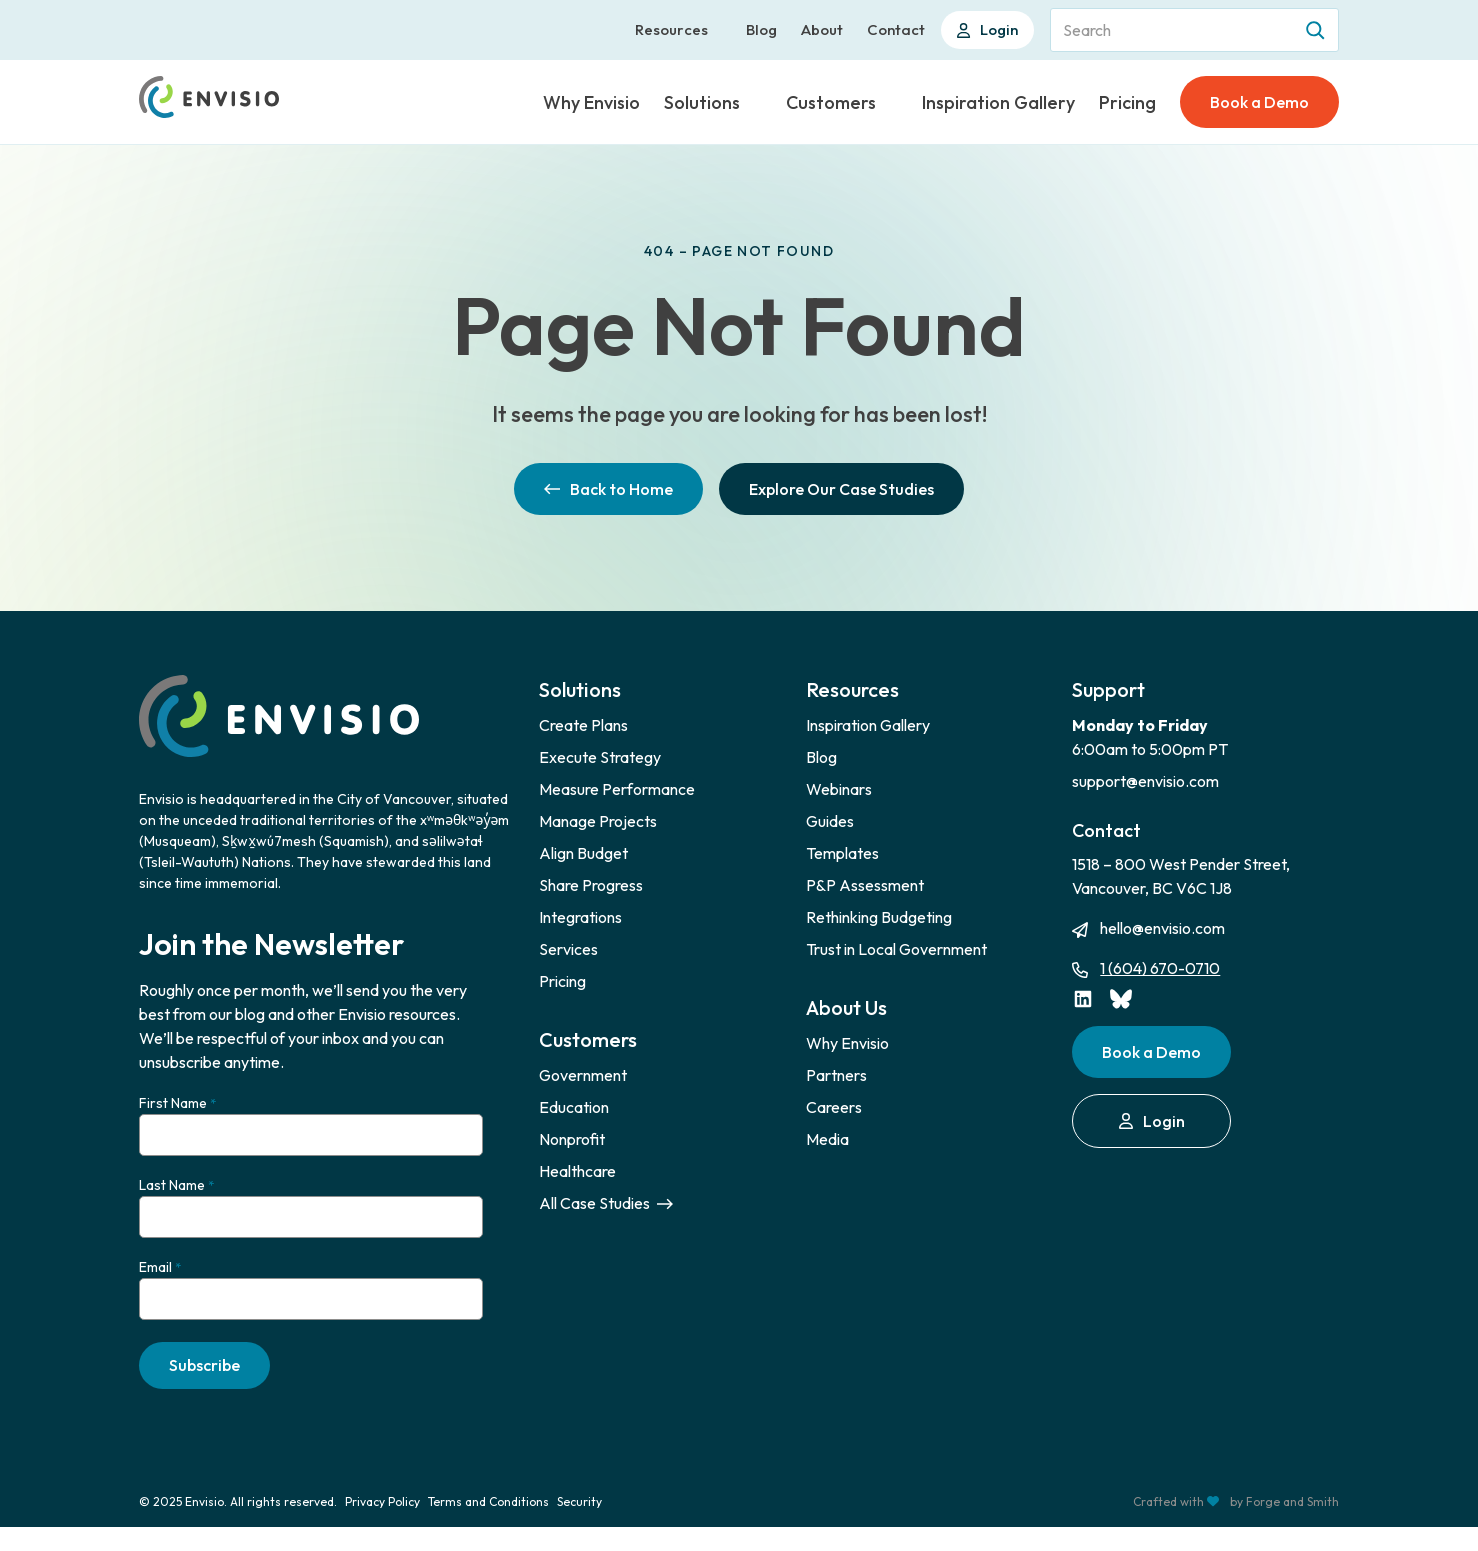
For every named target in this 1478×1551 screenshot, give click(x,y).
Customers (831, 102)
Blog (761, 29)
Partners (836, 1075)
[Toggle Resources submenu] (723, 30)
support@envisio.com (1145, 781)
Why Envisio (591, 102)
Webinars (839, 789)
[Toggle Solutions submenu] (755, 102)
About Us (846, 1007)
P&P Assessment (865, 885)
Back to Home (608, 489)
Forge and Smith (1292, 1525)
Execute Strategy (600, 757)
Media (827, 1139)
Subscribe (204, 1389)
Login (987, 29)
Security (579, 1525)
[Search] (1317, 30)
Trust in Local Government (896, 949)
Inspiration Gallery (998, 102)
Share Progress (591, 885)
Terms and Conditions (488, 1525)
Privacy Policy (382, 1525)
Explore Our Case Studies (841, 489)
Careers (834, 1107)
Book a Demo (1259, 102)
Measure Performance (617, 789)
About (822, 29)
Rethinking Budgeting (879, 917)
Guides (830, 821)
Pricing (1127, 102)
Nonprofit (572, 1139)
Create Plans (583, 725)
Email (160, 1283)
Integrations (580, 917)
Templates (842, 853)
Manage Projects (598, 821)
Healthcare (577, 1171)
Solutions (702, 102)
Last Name (176, 1193)
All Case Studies (606, 1203)
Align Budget (583, 853)
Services (568, 949)
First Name (177, 1103)
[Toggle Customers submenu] (891, 102)
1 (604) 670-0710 (1160, 968)
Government (583, 1075)
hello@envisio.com (1162, 928)
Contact (896, 29)
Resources (671, 29)
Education (574, 1107)
